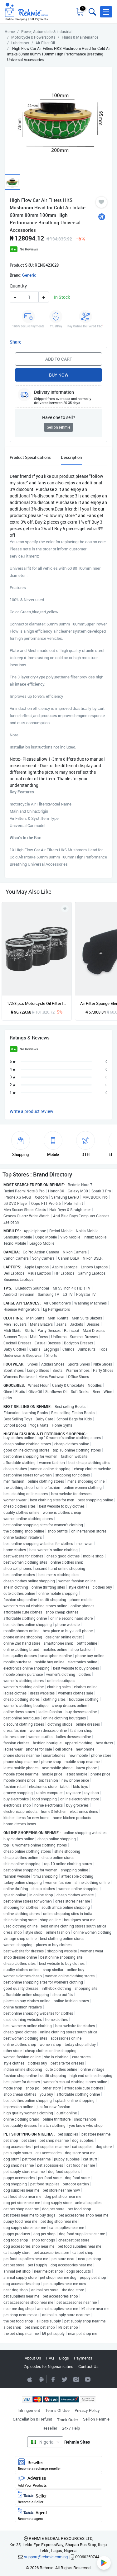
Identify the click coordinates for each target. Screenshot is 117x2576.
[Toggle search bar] (91, 12)
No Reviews (29, 249)
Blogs (64, 2358)
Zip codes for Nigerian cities (48, 2366)
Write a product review (31, 1111)
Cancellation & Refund (32, 2419)
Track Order (67, 2419)
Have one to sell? (58, 417)
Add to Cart (58, 359)
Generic (29, 275)
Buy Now (58, 375)
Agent (59, 2514)
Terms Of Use (57, 2410)
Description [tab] (71, 457)
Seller (59, 2497)
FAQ (50, 2358)
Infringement (28, 2410)
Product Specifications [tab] (30, 457)
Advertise (59, 2481)
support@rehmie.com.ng (46, 2556)
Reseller (49, 2428)
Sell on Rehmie (96, 2419)
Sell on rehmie (58, 427)
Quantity (18, 286)
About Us (33, 2358)
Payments (83, 2358)
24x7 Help (71, 2428)
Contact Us (88, 2366)
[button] (106, 11)
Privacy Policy (87, 2410)
